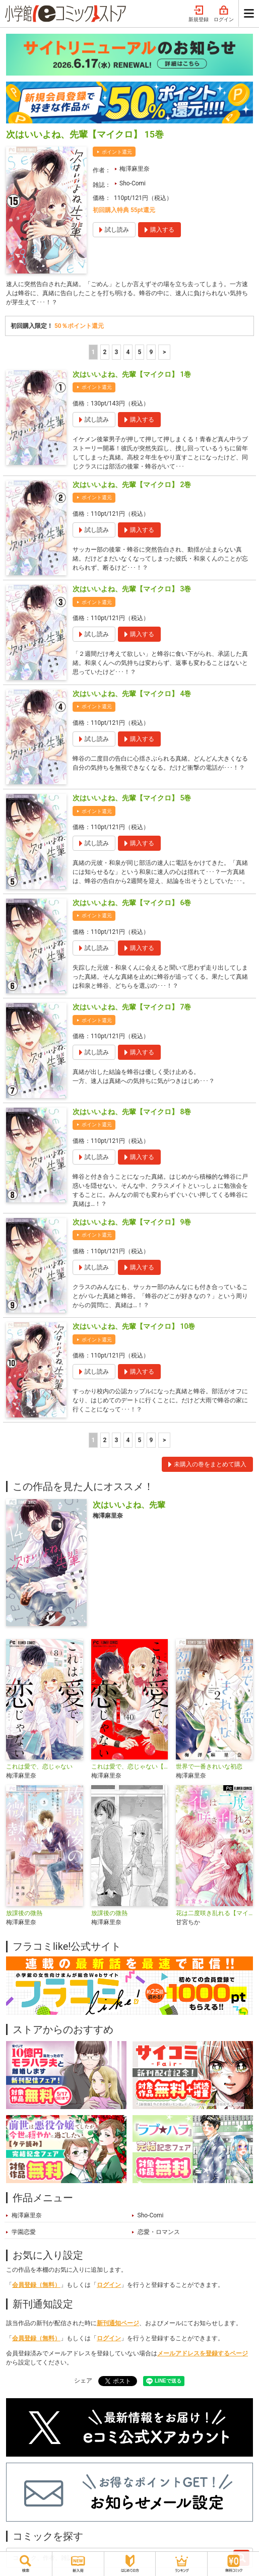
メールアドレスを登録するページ (202, 2353)
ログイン (224, 14)
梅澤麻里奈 (134, 168)
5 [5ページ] (139, 352)
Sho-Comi (132, 183)
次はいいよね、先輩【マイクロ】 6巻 (132, 903)
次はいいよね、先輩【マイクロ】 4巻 (132, 694)
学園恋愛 (24, 2231)
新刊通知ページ (118, 2323)
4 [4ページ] (128, 352)
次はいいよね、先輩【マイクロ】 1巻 (132, 374)
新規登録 (198, 14)
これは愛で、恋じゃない (39, 1766)
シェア (83, 2380)
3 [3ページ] (116, 352)
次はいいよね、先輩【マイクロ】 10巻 (134, 1326)
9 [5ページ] (151, 352)
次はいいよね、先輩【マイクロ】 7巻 (132, 1007)
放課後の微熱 (24, 1913)
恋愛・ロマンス (159, 2231)
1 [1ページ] (93, 352)
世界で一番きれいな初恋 (209, 1766)
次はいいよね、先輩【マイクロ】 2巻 (132, 485)
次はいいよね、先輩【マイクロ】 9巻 (132, 1222)
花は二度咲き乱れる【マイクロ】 (214, 1913)
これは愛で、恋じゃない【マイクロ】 (129, 1766)
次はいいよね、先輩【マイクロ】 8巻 (132, 1112)
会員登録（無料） (36, 2284)
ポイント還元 (117, 152)
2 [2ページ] (104, 352)
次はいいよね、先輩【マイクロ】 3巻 (132, 589)
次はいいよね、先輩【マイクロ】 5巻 (132, 798)
